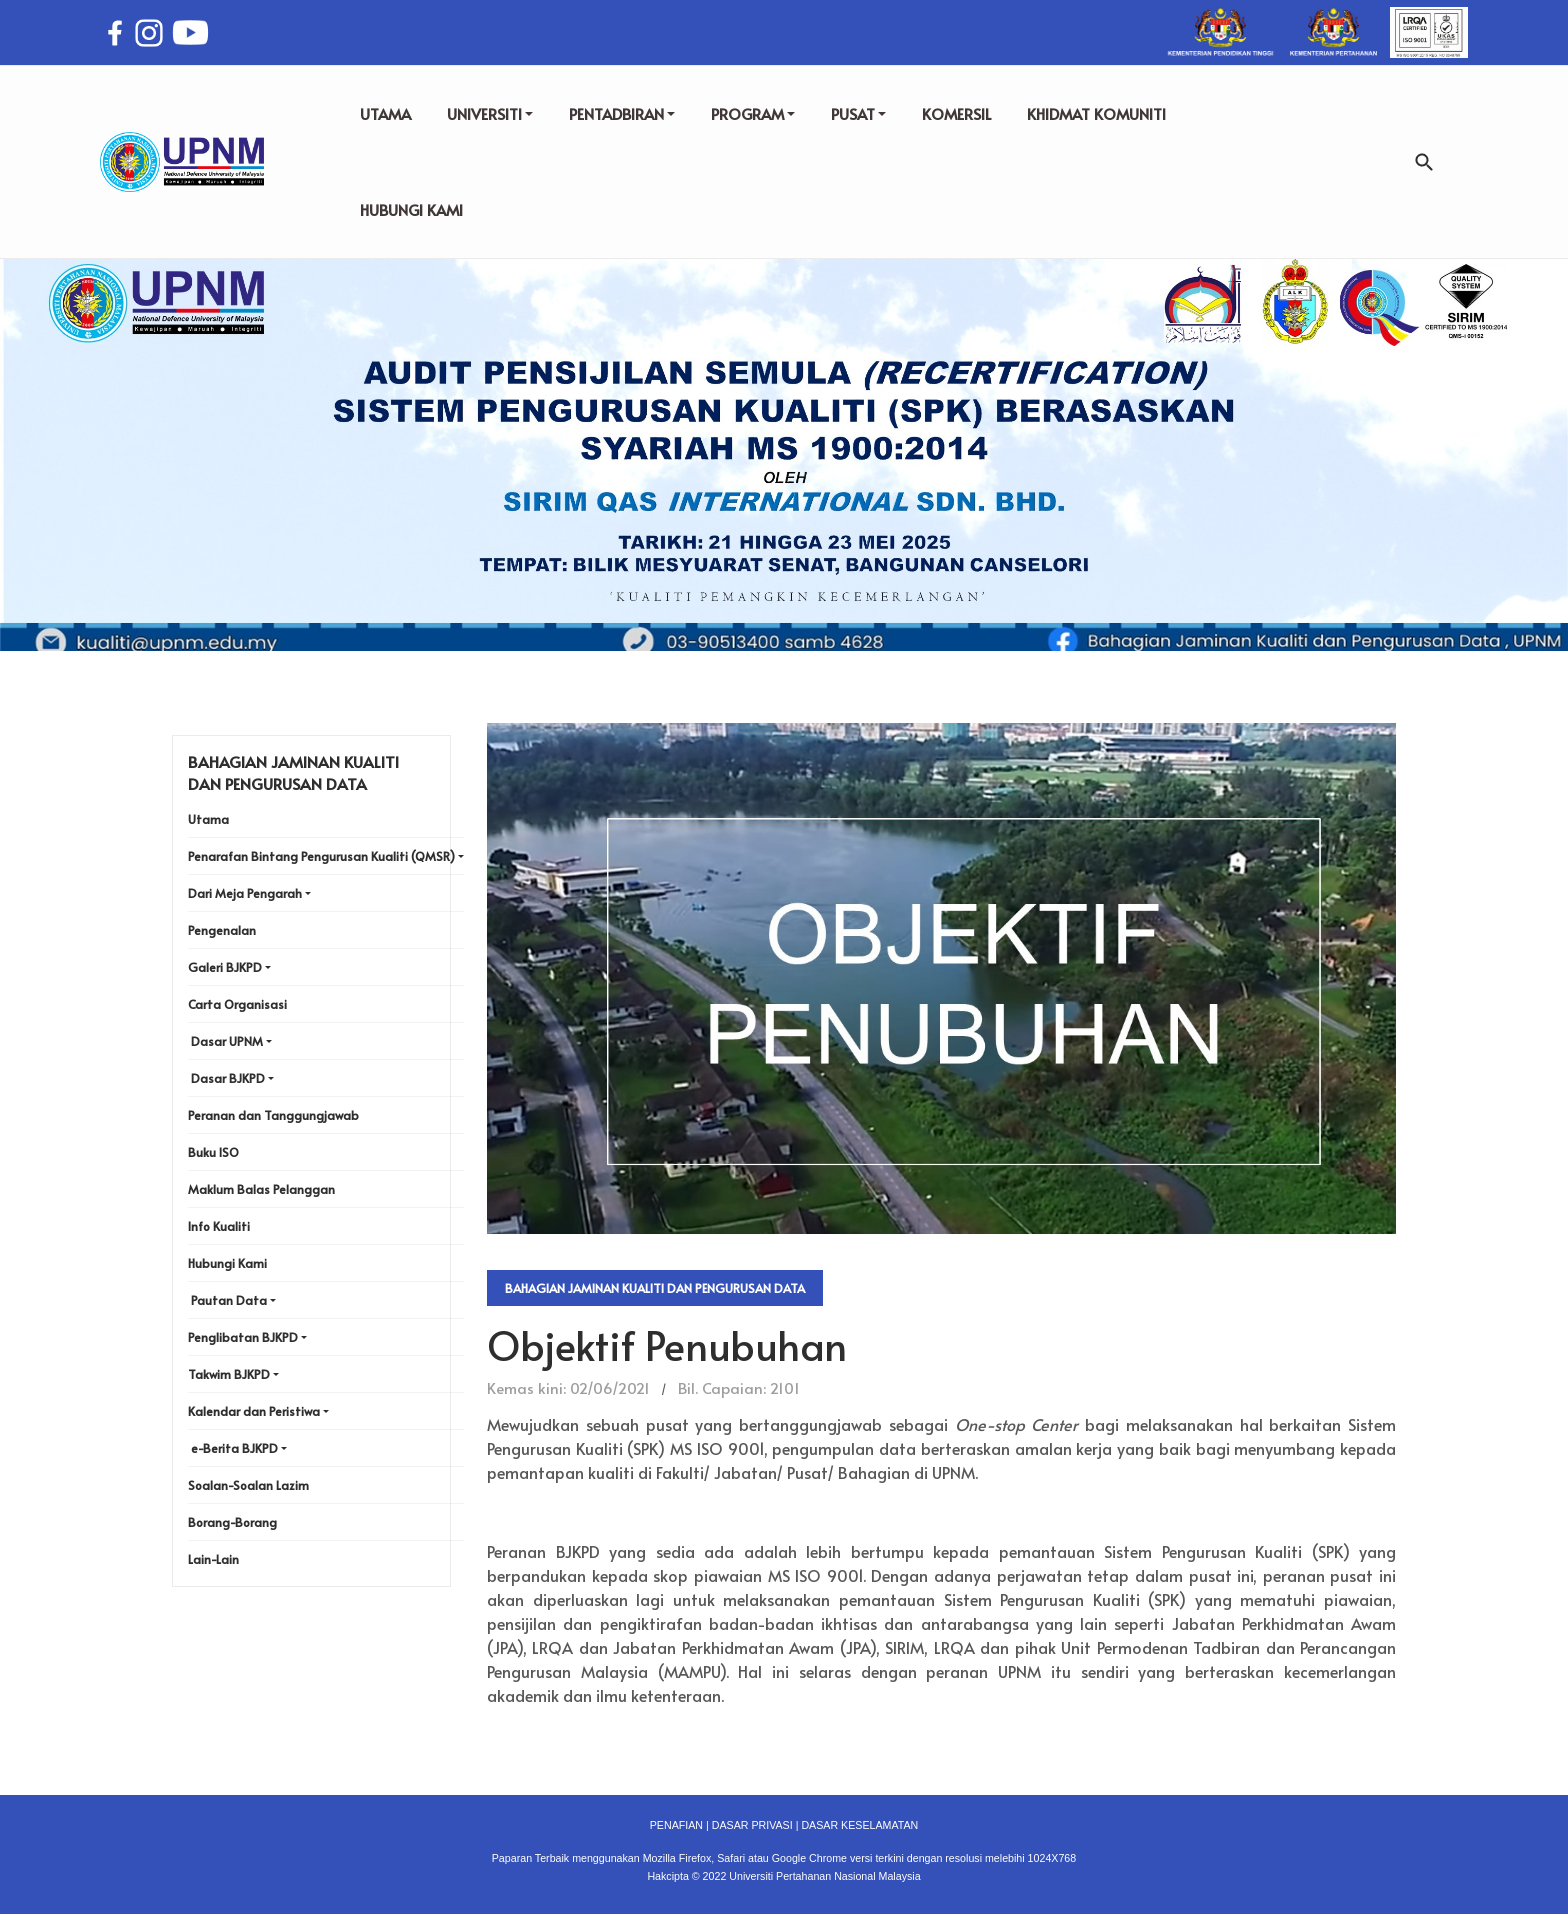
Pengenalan (222, 930)
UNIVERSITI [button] (490, 113)
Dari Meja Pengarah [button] (245, 893)
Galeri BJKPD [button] (225, 967)
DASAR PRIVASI (752, 1825)
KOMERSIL (956, 113)
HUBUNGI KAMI (411, 209)
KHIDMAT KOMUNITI (1096, 113)
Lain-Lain (213, 1559)
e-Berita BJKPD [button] (234, 1448)
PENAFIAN (676, 1825)
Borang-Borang (232, 1522)
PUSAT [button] (858, 113)
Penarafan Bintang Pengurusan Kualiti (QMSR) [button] (321, 856)
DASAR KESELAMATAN (859, 1825)
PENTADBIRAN (622, 113)
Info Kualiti (219, 1226)
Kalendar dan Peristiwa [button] (254, 1411)
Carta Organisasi (237, 1004)
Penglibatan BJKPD (243, 1337)
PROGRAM (753, 113)
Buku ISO (213, 1152)
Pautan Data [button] (229, 1300)
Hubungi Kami (227, 1263)
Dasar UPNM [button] (227, 1041)
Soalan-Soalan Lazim (248, 1485)
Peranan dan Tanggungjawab (273, 1115)
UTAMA (385, 113)
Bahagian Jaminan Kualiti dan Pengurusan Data (655, 1288)
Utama (208, 819)
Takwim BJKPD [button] (229, 1374)
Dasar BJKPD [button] (228, 1078)
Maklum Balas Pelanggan (261, 1189)
